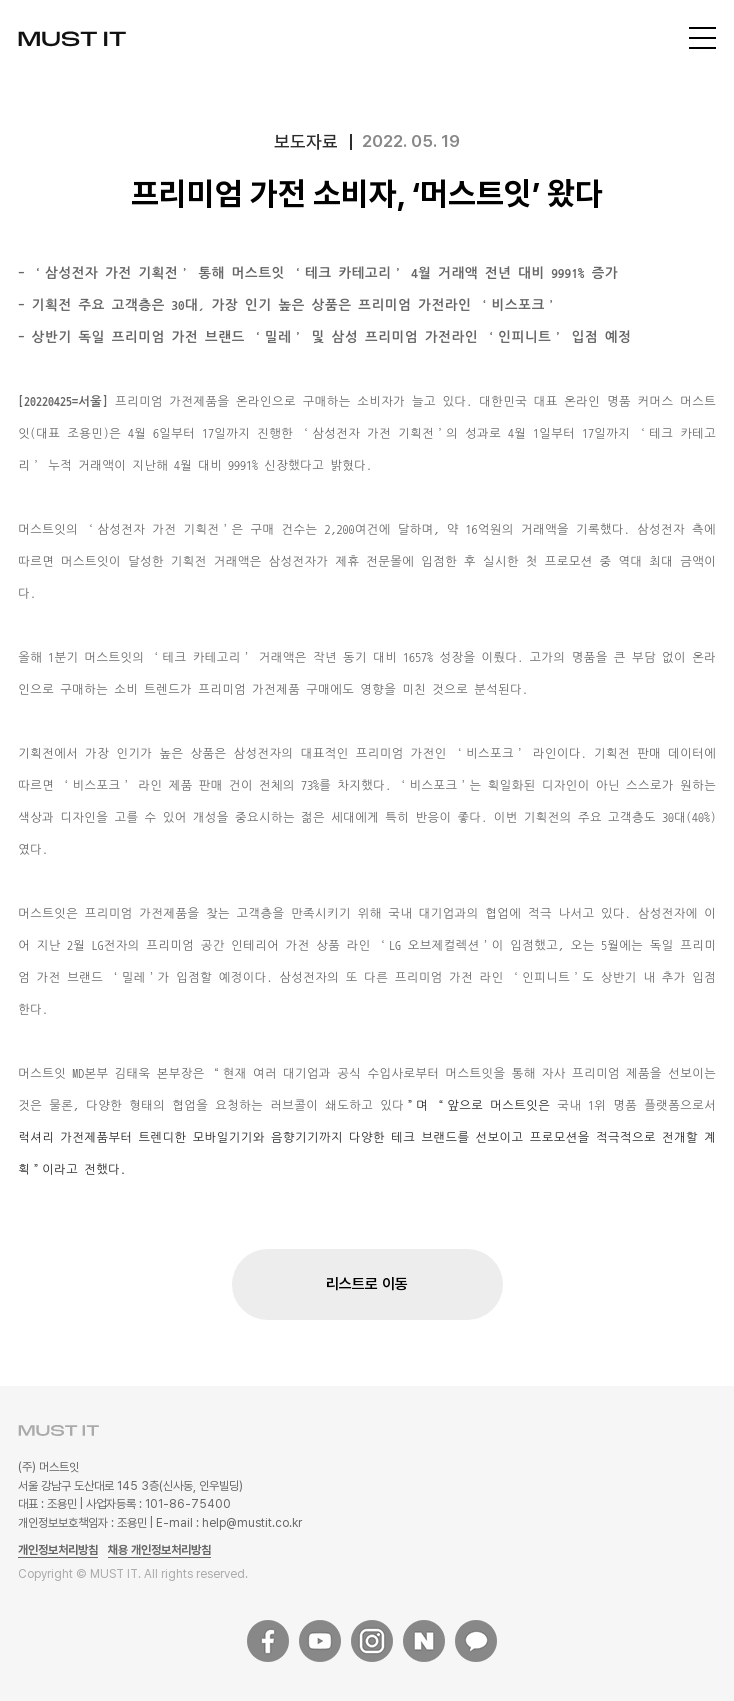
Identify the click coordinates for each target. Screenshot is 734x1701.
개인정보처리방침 (58, 1550)
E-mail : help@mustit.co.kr (229, 1523)
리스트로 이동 (367, 1284)
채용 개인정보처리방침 (159, 1550)
